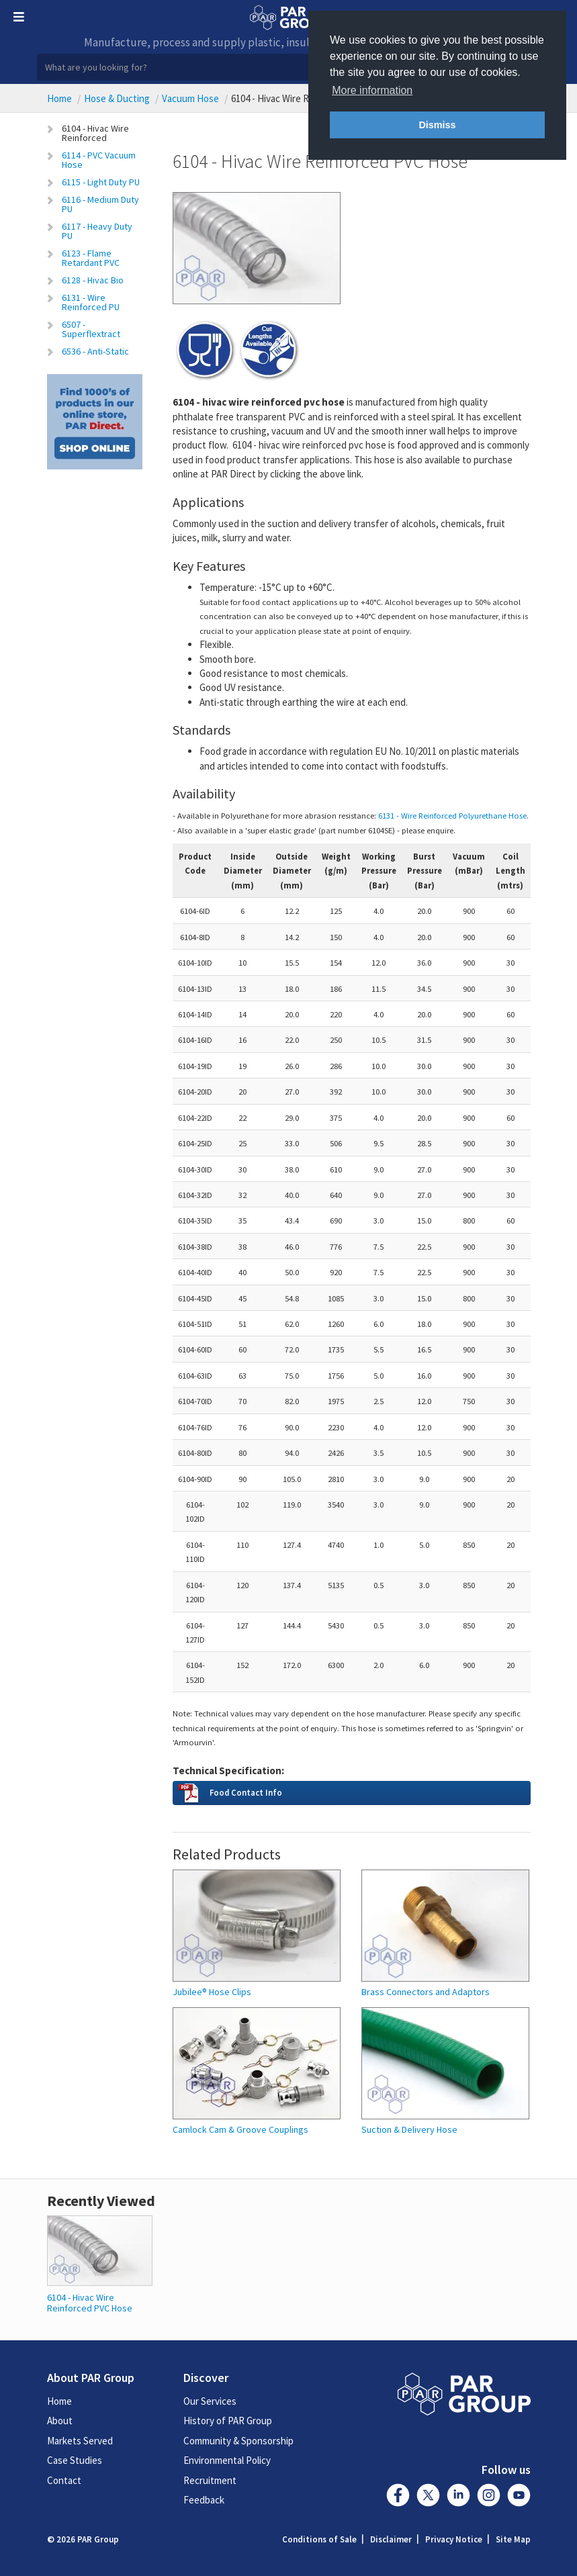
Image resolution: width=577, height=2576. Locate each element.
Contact (64, 2480)
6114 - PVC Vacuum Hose (99, 160)
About (60, 2420)
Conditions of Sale (319, 2539)
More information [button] (372, 90)
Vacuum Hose (190, 98)
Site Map (513, 2539)
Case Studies (74, 2460)
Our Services (209, 2401)
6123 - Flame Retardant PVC (91, 258)
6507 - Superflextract (91, 329)
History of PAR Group (227, 2420)
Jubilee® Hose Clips (212, 1992)
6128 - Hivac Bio (93, 280)
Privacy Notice (453, 2539)
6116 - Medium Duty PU (100, 204)
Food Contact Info (246, 1792)
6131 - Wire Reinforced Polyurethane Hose (452, 815)
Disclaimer (391, 2539)
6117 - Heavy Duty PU (97, 231)
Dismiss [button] (436, 125)
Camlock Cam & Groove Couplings (240, 2130)
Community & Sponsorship (238, 2440)
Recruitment (209, 2480)
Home (59, 98)
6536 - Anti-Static (95, 351)
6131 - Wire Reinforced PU (91, 302)
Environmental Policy (227, 2460)
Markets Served (80, 2440)
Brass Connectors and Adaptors (425, 1992)
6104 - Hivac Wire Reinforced (95, 133)
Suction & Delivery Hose (409, 2130)
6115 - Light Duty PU (101, 182)
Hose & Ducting (117, 98)
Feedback (203, 2499)
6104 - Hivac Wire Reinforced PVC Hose (89, 2302)
